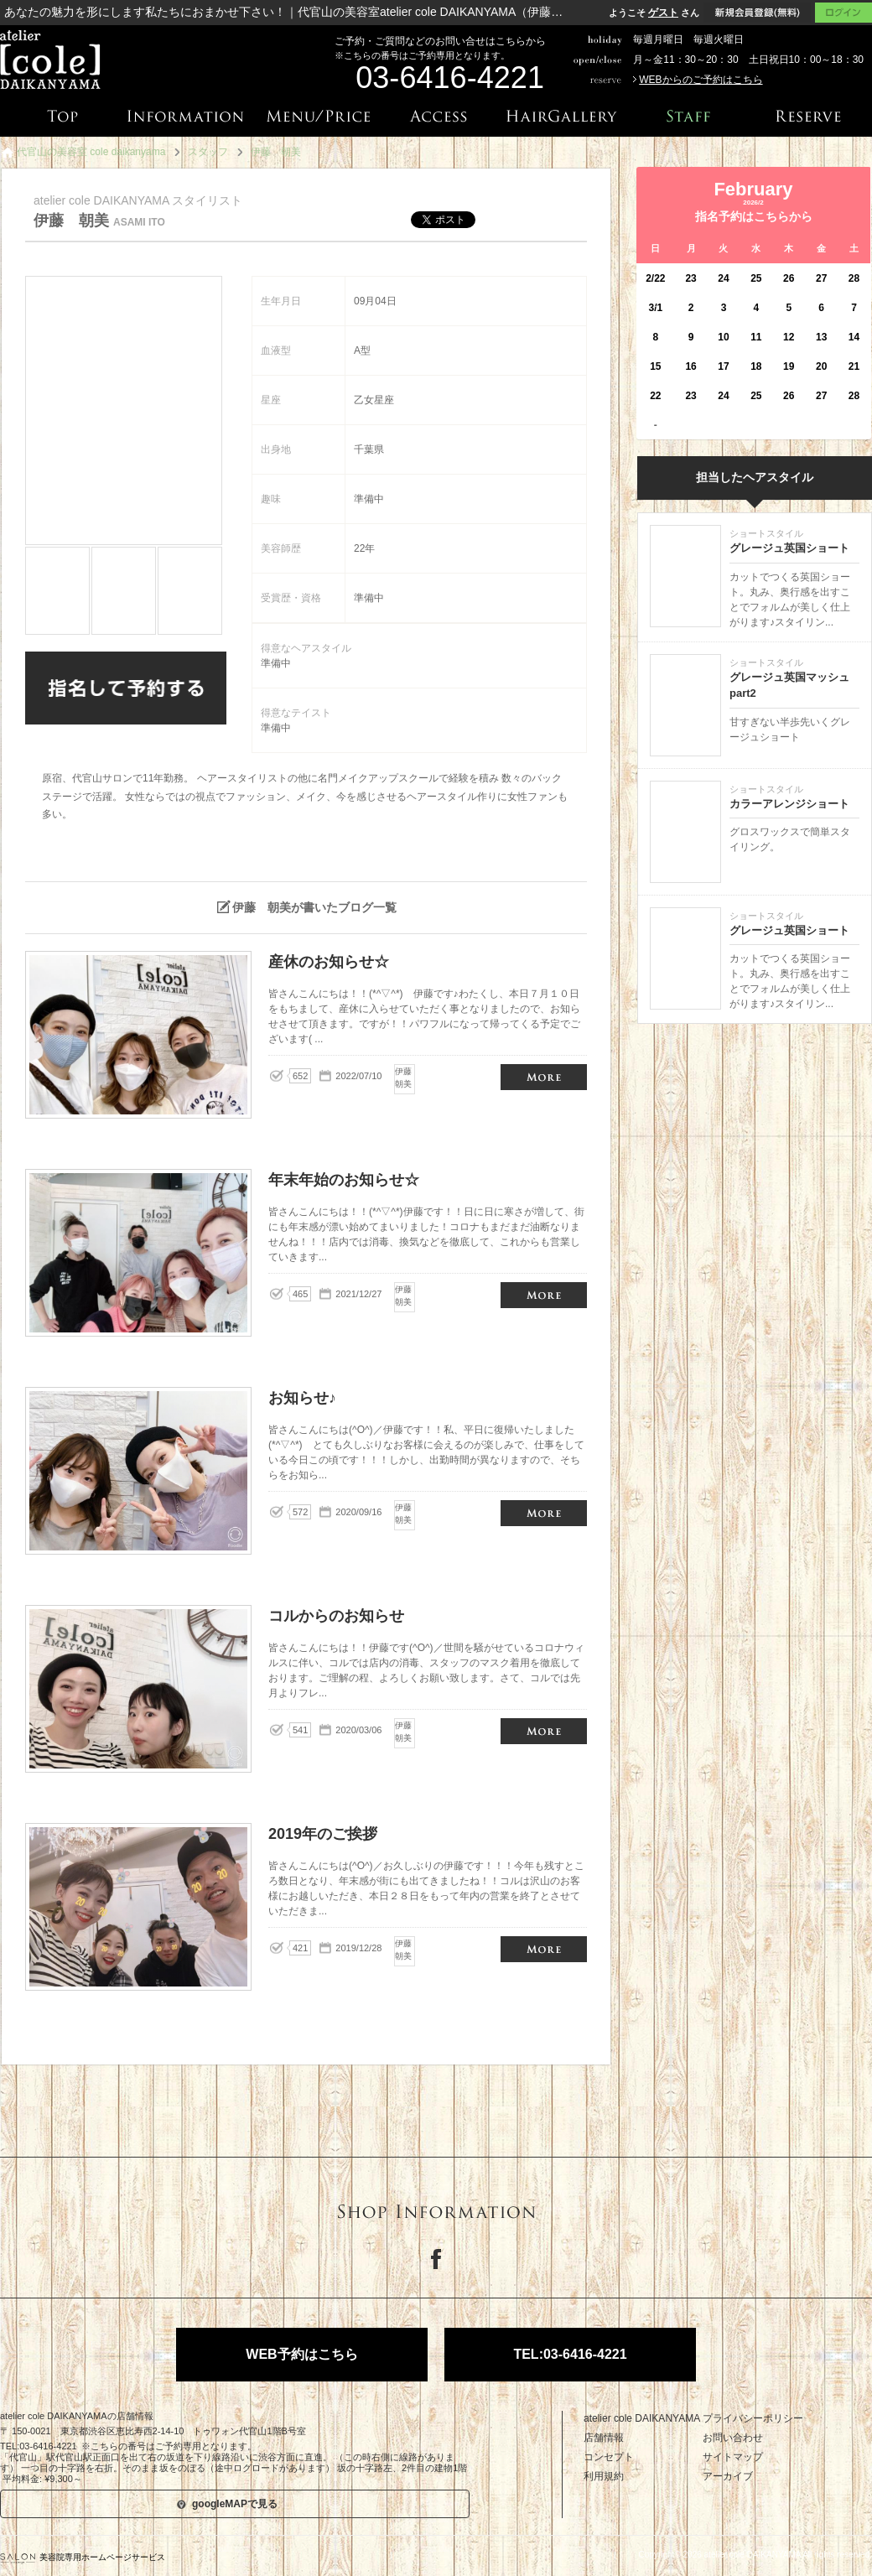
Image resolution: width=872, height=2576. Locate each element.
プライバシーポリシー (753, 2418)
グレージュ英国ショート (789, 548)
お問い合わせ (733, 2438)
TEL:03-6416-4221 (569, 2354)
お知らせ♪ (544, 1513)
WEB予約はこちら (301, 2354)
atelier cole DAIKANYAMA (642, 2418)
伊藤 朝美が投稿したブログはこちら (337, 865)
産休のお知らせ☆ (544, 1077)
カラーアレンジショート (789, 803)
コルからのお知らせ (544, 1731)
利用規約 (604, 2476)
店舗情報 (604, 2438)
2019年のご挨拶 (544, 1949)
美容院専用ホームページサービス (82, 2557)
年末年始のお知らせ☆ (544, 1295)
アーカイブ (728, 2476)
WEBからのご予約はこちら (700, 80)
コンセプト (609, 2457)
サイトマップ (733, 2457)
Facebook (436, 2259)
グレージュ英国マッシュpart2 (789, 685)
